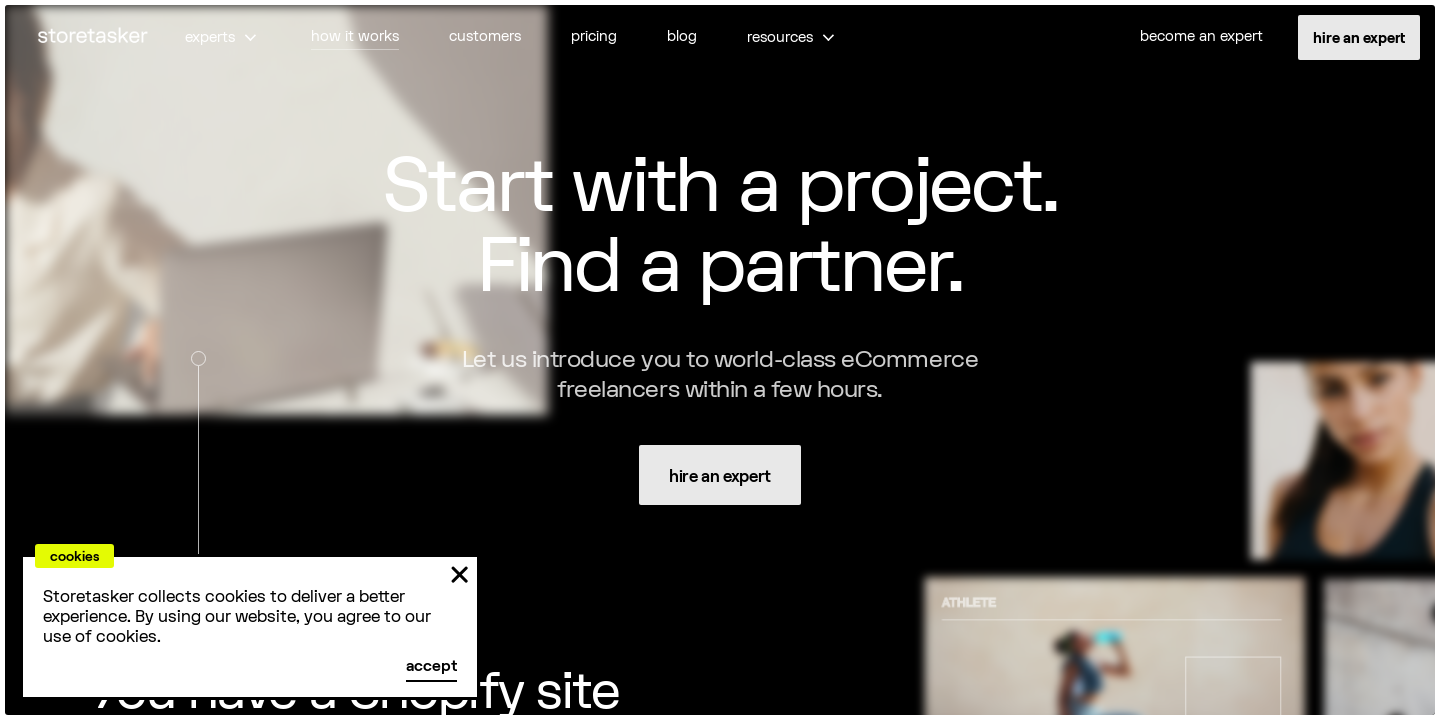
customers (485, 36)
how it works (355, 36)
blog (682, 36)
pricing (594, 36)
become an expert (1201, 36)
